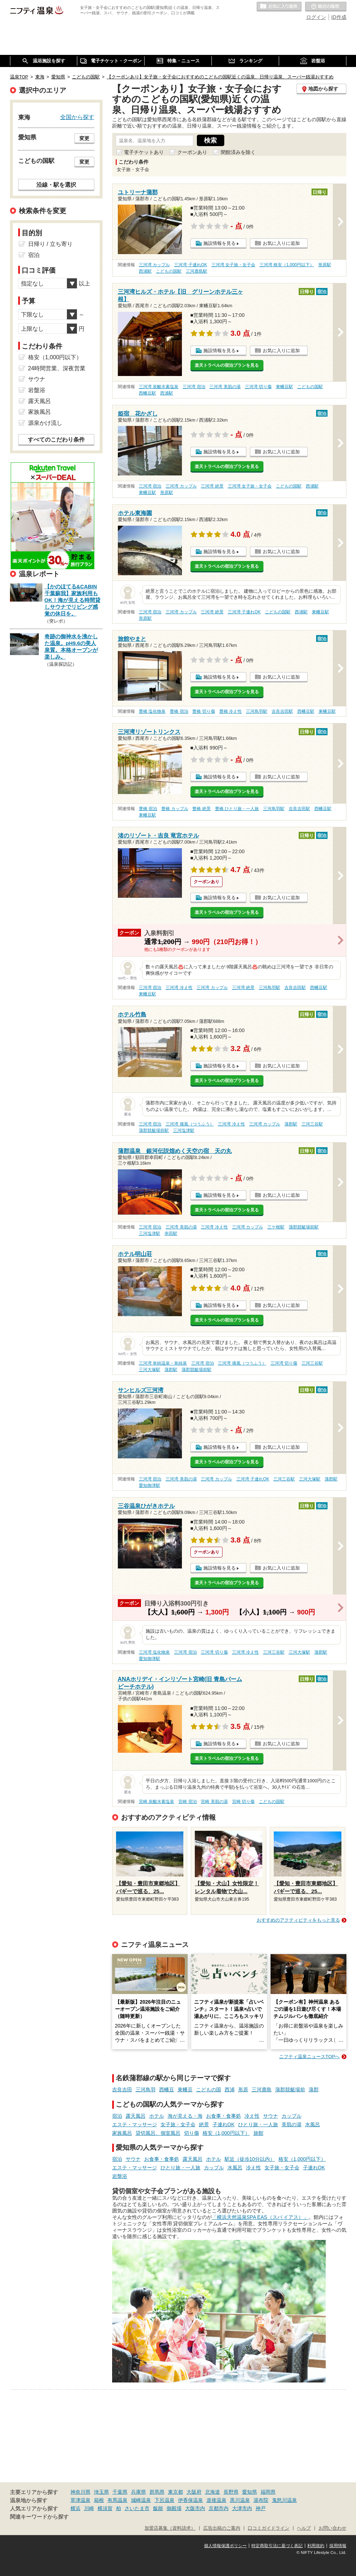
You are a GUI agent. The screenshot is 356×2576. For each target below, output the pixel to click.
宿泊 (117, 2116)
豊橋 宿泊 (179, 711)
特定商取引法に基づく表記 (277, 2545)
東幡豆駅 (284, 386)
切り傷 (191, 2133)
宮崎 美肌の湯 (214, 1801)
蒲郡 (314, 2089)
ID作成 (338, 17)
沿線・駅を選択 (56, 184)
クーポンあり (192, 152)
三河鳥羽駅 (256, 711)
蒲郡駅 (290, 1124)
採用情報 (337, 2545)
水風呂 (312, 2124)
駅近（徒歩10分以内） (250, 2159)
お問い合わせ (332, 2528)
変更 (84, 138)
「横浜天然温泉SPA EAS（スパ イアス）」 (260, 2217)
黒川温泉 (240, 2500)
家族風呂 (122, 2133)
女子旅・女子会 (178, 2124)
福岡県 (268, 2492)
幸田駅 (170, 1233)
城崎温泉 (141, 2500)
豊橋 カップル (174, 808)
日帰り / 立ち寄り (50, 244)
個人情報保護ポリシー (225, 2545)
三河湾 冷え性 (179, 987)
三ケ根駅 (275, 1227)
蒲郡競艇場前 (290, 2089)
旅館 (258, 2133)
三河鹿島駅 (196, 271)
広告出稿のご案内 (221, 2528)
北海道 (212, 2492)
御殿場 (174, 2508)
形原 (243, 2089)
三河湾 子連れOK (190, 264)
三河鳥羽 (146, 2089)
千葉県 (119, 2492)
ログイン (316, 17)
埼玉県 (101, 2492)
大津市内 (242, 2508)
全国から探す (77, 117)
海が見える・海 (185, 2116)
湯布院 (260, 2500)
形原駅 (324, 264)
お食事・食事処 (223, 2116)
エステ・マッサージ (134, 2124)
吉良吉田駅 (282, 711)
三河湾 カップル (154, 264)
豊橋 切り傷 (203, 711)
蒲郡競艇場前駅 (154, 1130)
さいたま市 (137, 2508)
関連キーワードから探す (39, 2517)
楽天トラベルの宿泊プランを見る (227, 365)
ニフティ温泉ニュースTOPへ (309, 2056)
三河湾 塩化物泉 (154, 1652)
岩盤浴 (119, 2176)
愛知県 (249, 2492)
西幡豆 (166, 2089)
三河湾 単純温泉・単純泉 (163, 1363)
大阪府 (194, 2492)
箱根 (99, 2500)
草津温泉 (80, 2500)
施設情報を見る (219, 243)
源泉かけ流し (45, 423)
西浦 (230, 2089)
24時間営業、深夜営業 (57, 368)
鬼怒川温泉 (284, 2500)
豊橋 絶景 (201, 808)
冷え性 (252, 2116)
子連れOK (224, 2124)
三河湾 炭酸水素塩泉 (158, 386)
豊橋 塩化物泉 (152, 711)
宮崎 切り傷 (243, 1801)
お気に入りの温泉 (279, 7)
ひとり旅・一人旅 (258, 2124)
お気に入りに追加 (281, 243)
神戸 (261, 2508)
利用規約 (315, 2545)
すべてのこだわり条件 (56, 440)
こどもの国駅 (169, 271)
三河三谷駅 (312, 1124)
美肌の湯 (292, 2124)
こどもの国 (208, 2089)
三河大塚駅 (149, 1369)
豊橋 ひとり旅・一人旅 (237, 808)
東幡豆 (185, 2089)
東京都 (175, 2492)
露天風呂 (136, 2116)
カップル (292, 2116)
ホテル (156, 2116)
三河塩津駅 (183, 1130)
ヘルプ (304, 2528)
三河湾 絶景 (212, 486)
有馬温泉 (117, 2500)
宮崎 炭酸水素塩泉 (156, 1801)
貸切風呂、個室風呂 (158, 2133)
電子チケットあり (144, 152)
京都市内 (219, 2508)
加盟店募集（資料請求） (170, 2528)
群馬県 (157, 2492)
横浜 (75, 2508)
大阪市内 (195, 2508)
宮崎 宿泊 (187, 1801)
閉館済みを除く (238, 152)
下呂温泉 (164, 2500)
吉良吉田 (122, 2089)
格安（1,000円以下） (226, 2133)
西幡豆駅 (147, 393)
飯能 (158, 2508)
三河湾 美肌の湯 (224, 386)
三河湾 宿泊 (194, 386)
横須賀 (105, 2508)
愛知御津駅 (149, 1485)
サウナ (270, 2116)
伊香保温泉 (190, 2500)
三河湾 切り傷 (258, 386)
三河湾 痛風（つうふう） (190, 1124)
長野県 (231, 2492)
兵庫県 (138, 2492)
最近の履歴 (325, 7)
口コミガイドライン (268, 2528)
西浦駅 (145, 271)
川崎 (89, 2508)
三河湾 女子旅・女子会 (233, 264)
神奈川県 (80, 2492)
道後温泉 (216, 2500)
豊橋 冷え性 (230, 711)
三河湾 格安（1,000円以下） (287, 264)
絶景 (204, 2124)
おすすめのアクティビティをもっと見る (298, 1920)
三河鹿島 (262, 2089)
